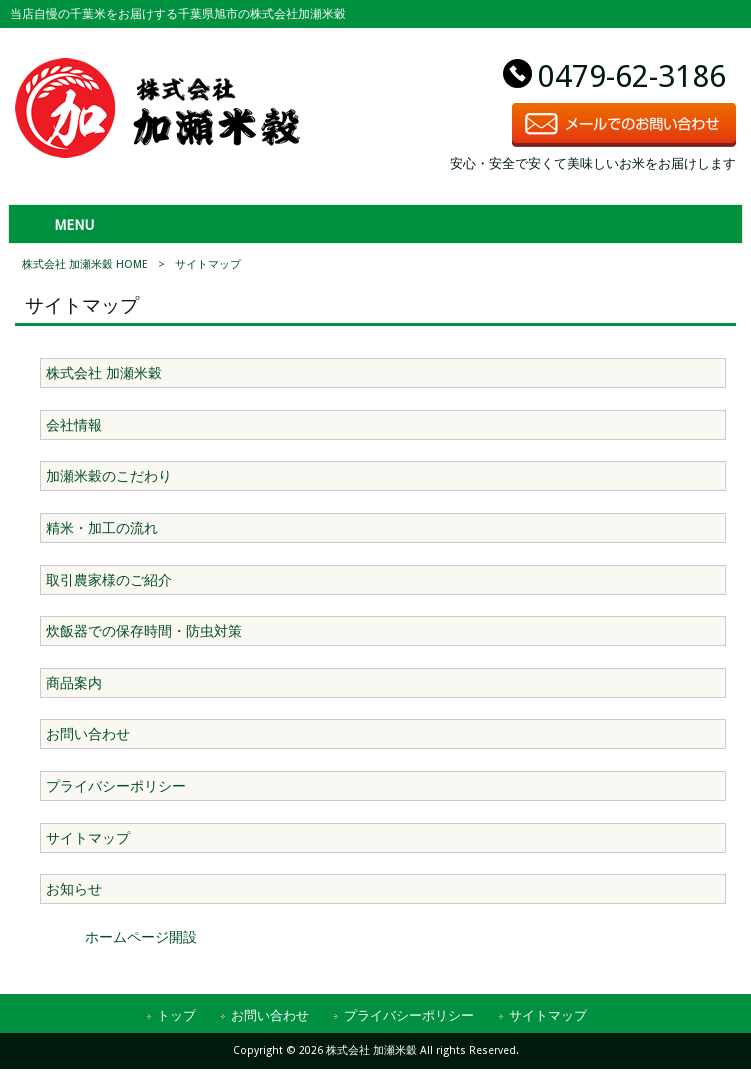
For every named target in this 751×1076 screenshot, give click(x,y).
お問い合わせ (88, 734)
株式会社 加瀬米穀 (104, 373)
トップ (176, 1015)
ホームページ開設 (141, 937)
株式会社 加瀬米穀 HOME (85, 264)
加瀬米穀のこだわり (109, 476)
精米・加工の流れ (102, 528)
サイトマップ (88, 838)
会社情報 (74, 425)
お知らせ (74, 889)
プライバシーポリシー (116, 786)
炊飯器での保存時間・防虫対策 (144, 631)
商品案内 (74, 683)
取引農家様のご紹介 (109, 580)
